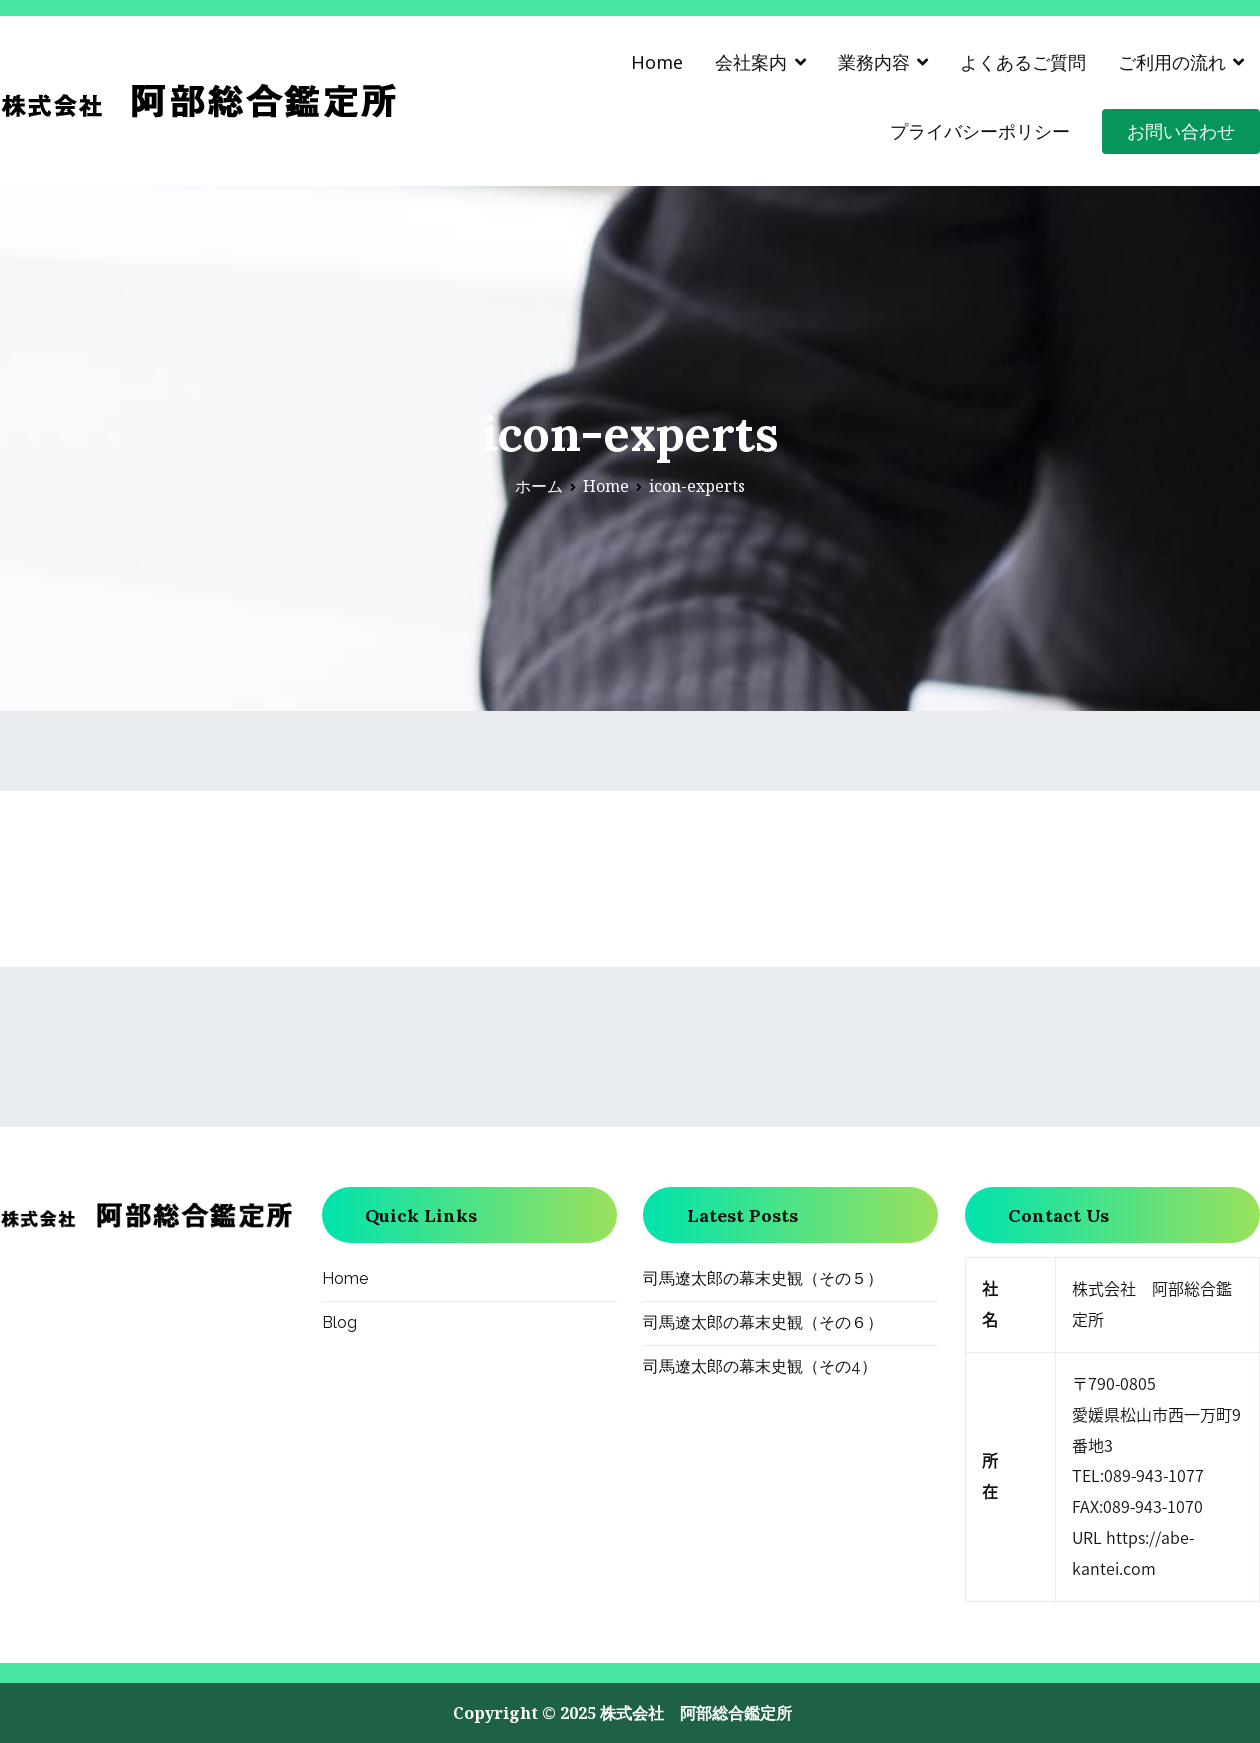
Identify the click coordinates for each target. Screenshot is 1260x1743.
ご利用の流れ (1172, 62)
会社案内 (751, 62)
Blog (339, 1322)
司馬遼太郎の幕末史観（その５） (763, 1278)
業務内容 (874, 62)
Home (657, 62)
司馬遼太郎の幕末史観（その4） (760, 1366)
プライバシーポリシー (980, 131)
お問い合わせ (1181, 131)
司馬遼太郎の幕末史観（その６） (763, 1322)
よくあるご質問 (1023, 62)
